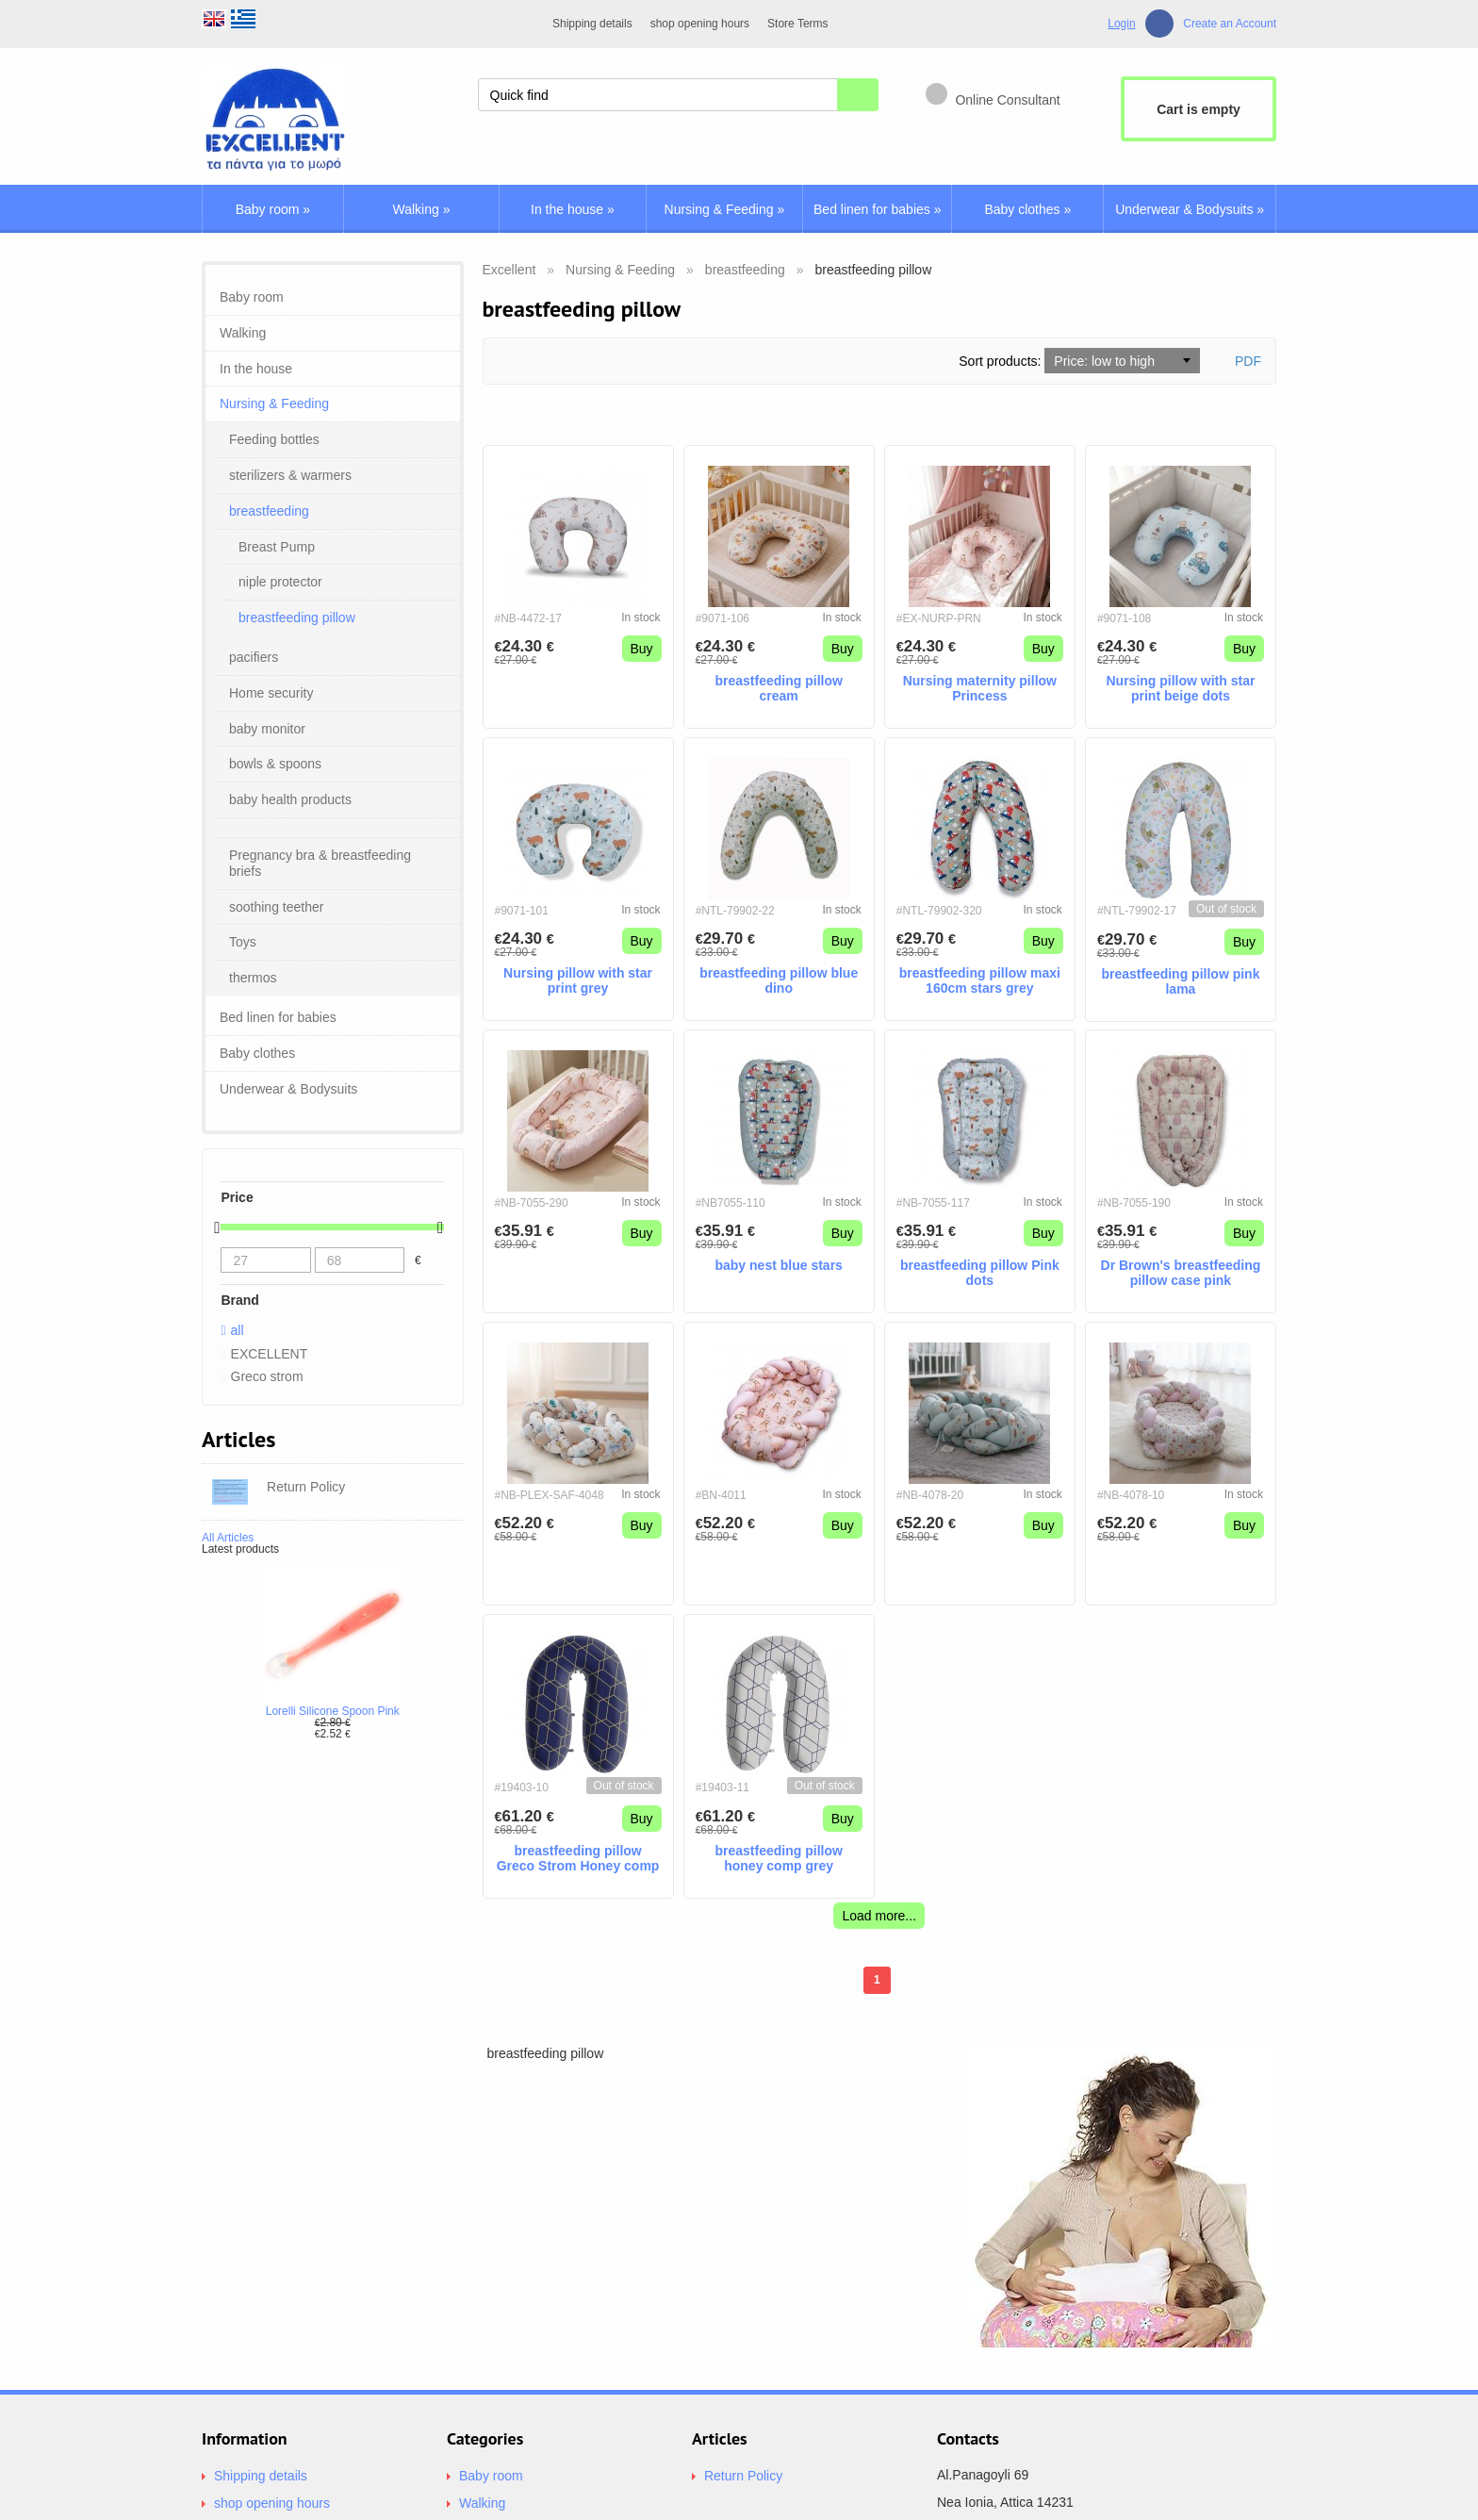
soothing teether (276, 906)
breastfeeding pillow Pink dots (979, 1273)
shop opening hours (699, 23)
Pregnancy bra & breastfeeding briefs (320, 863)
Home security (271, 692)
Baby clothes (1027, 209)
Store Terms (797, 23)
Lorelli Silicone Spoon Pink (333, 1711)
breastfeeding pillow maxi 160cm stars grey (979, 980)
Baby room (273, 209)
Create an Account (1229, 24)
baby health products (290, 799)
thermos (253, 977)
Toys (242, 941)
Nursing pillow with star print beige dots (1180, 688)
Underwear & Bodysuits (1189, 209)
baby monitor (267, 728)
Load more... (879, 1915)
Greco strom (267, 1376)
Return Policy (743, 2475)
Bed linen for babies (877, 209)
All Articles (228, 1537)
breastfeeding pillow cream (779, 688)
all (237, 1330)
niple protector (280, 581)
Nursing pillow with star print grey (577, 980)
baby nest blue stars (778, 1265)
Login (1121, 23)
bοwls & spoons (275, 763)
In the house (573, 209)
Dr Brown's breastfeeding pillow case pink (1181, 1273)
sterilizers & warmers (290, 475)
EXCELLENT (269, 1353)
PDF (1248, 361)
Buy (642, 648)
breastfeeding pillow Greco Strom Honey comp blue (578, 1859)
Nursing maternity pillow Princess (980, 688)
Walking (422, 209)
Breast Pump (276, 546)
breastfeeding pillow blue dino (778, 980)
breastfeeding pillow (296, 617)
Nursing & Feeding (725, 209)
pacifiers (253, 657)
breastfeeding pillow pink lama (1180, 981)
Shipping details (592, 23)
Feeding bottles (274, 439)
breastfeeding (269, 511)
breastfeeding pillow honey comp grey (779, 1858)
